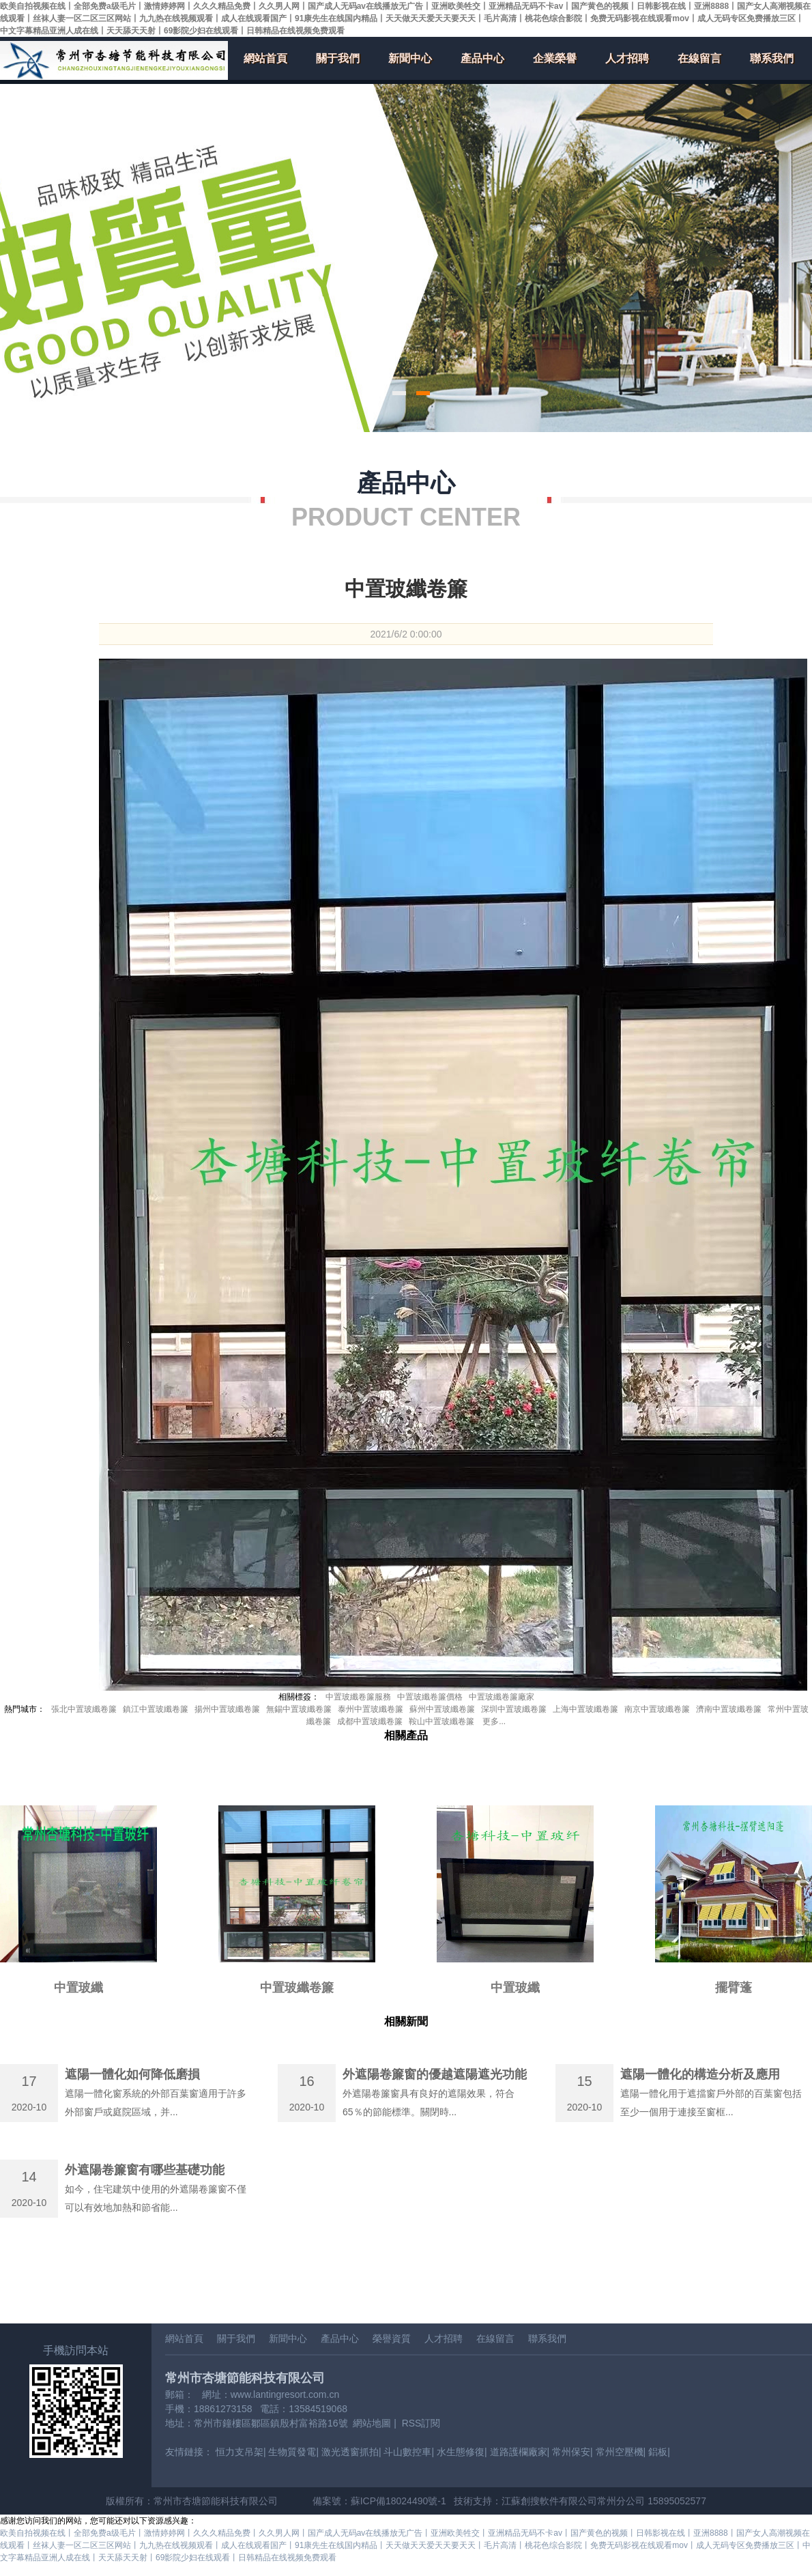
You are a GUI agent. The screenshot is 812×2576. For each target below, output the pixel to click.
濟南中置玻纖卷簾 (729, 1709)
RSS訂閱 (421, 2423)
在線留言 (699, 58)
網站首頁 (265, 58)
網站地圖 (372, 2423)
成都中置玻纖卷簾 (370, 1721)
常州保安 (571, 2451)
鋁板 (657, 2451)
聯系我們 (772, 58)
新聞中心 (410, 58)
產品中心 (482, 58)
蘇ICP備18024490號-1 (398, 2500)
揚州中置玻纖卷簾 (227, 1709)
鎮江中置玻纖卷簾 (155, 1709)
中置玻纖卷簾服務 (358, 1697)
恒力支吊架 (239, 2451)
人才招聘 (627, 58)
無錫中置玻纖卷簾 (299, 1709)
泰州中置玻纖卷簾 (370, 1709)
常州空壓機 (619, 2451)
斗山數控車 (407, 2451)
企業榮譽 (555, 58)
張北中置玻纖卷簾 (84, 1709)
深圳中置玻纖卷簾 (514, 1709)
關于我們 (338, 58)
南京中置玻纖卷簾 (657, 1709)
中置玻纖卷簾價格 (430, 1697)
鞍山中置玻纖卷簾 (441, 1721)
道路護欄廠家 (518, 2451)
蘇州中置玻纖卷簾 (442, 1709)
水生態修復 (460, 2451)
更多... (494, 1721)
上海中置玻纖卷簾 (585, 1709)
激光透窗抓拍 (350, 2451)
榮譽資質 (392, 2338)
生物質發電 (292, 2451)
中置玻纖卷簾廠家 (501, 1697)
